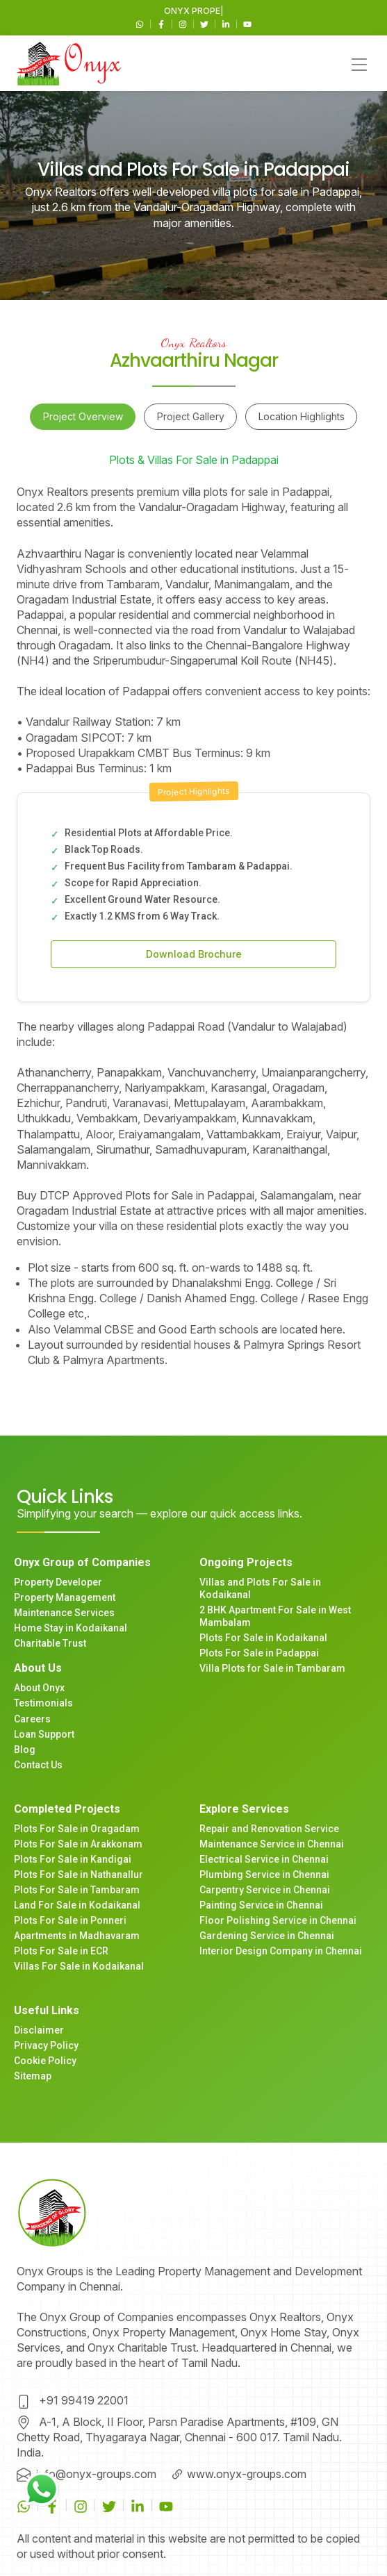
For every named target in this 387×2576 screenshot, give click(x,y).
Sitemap (32, 2075)
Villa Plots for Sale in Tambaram (272, 1668)
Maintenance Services (64, 1612)
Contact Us (38, 1764)
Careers (32, 1719)
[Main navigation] (69, 63)
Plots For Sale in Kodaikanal (263, 1637)
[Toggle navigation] (359, 63)
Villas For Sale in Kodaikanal (79, 1966)
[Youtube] (247, 23)
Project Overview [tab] (83, 416)
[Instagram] (184, 23)
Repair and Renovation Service (269, 1828)
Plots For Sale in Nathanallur (78, 1874)
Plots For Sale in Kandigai (72, 1859)
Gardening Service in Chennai (266, 1935)
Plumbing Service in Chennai (264, 1874)
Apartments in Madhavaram (77, 1935)
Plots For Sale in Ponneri (70, 1920)
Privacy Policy (46, 2045)
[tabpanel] (193, 926)
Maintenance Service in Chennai (271, 1844)
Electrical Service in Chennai (264, 1859)
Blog (24, 1749)
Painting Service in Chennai (261, 1905)
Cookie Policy (45, 2060)
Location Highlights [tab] (301, 416)
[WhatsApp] (140, 23)
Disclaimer (39, 2030)
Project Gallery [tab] (190, 416)
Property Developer (58, 1582)
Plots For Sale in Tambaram (77, 1889)
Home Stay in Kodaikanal (70, 1628)
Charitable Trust (50, 1643)
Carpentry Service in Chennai (264, 1889)
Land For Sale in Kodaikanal (77, 1905)
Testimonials (43, 1703)
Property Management (64, 1597)
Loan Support (44, 1734)
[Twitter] (205, 23)
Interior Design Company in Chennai (280, 1950)
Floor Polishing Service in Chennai (277, 1920)
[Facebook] (162, 23)
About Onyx (39, 1687)
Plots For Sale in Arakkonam (78, 1844)
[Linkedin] (227, 23)
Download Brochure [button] (194, 954)
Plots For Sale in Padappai (259, 1653)
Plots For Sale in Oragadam (77, 1828)
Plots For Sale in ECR (61, 1950)
